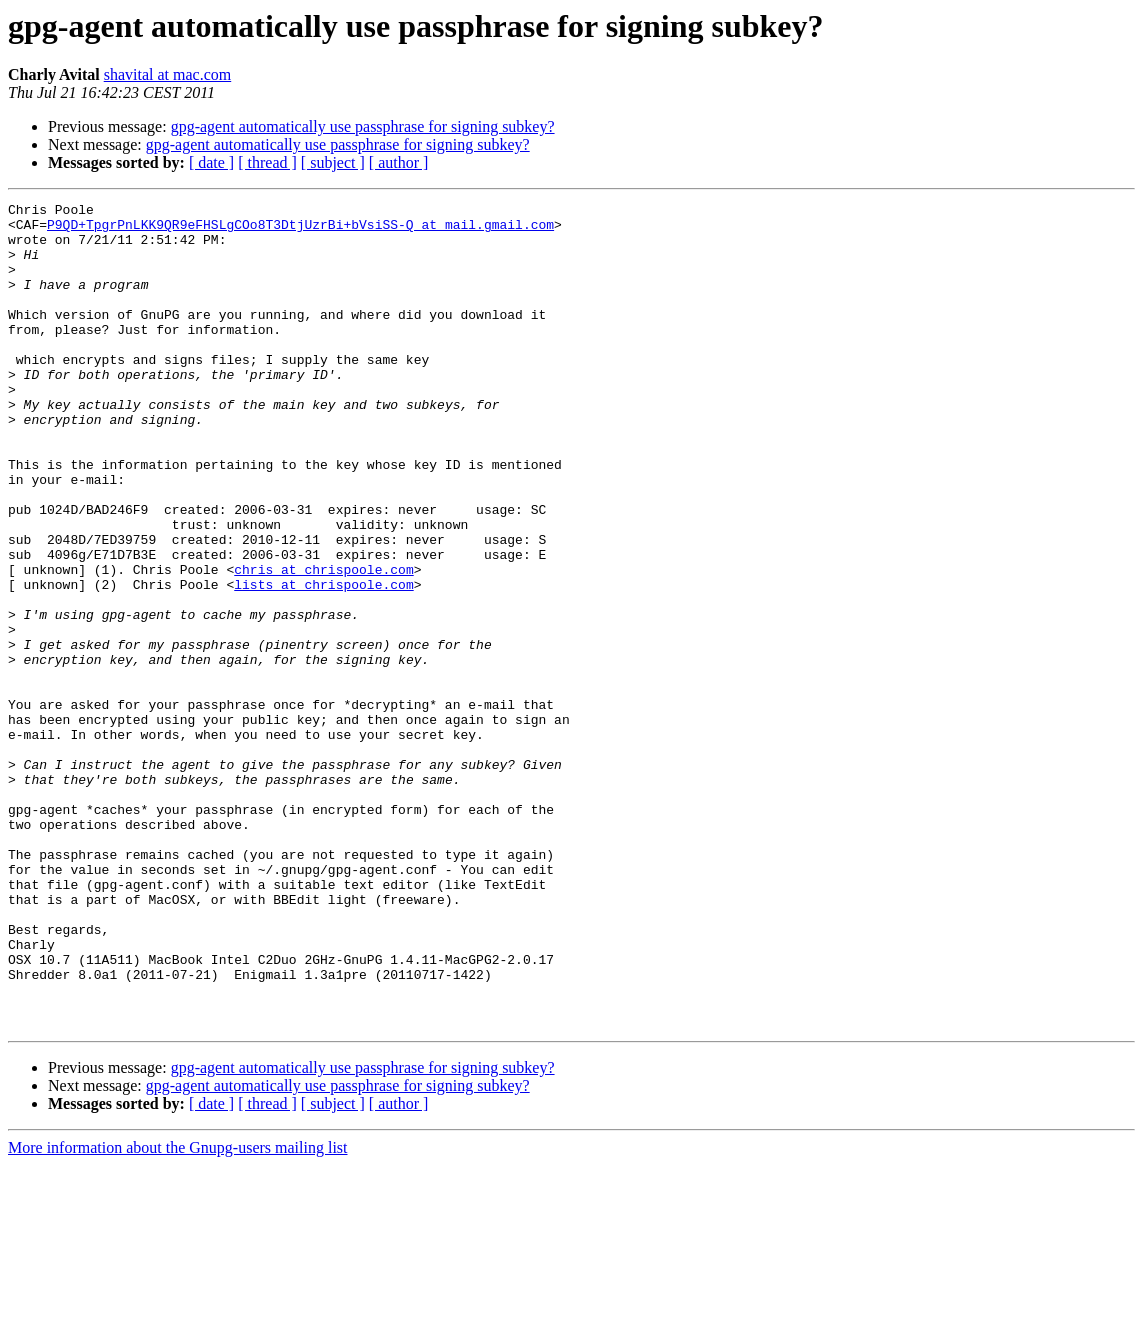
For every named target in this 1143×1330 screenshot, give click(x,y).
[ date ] (211, 162)
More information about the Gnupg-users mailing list (178, 1312)
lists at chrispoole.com (323, 662)
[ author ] (399, 162)
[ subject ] (333, 162)
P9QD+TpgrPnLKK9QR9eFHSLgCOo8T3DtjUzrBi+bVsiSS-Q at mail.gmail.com (300, 230)
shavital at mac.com (168, 74)
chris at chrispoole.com (323, 644)
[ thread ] (267, 162)
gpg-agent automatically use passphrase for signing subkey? (363, 126)
